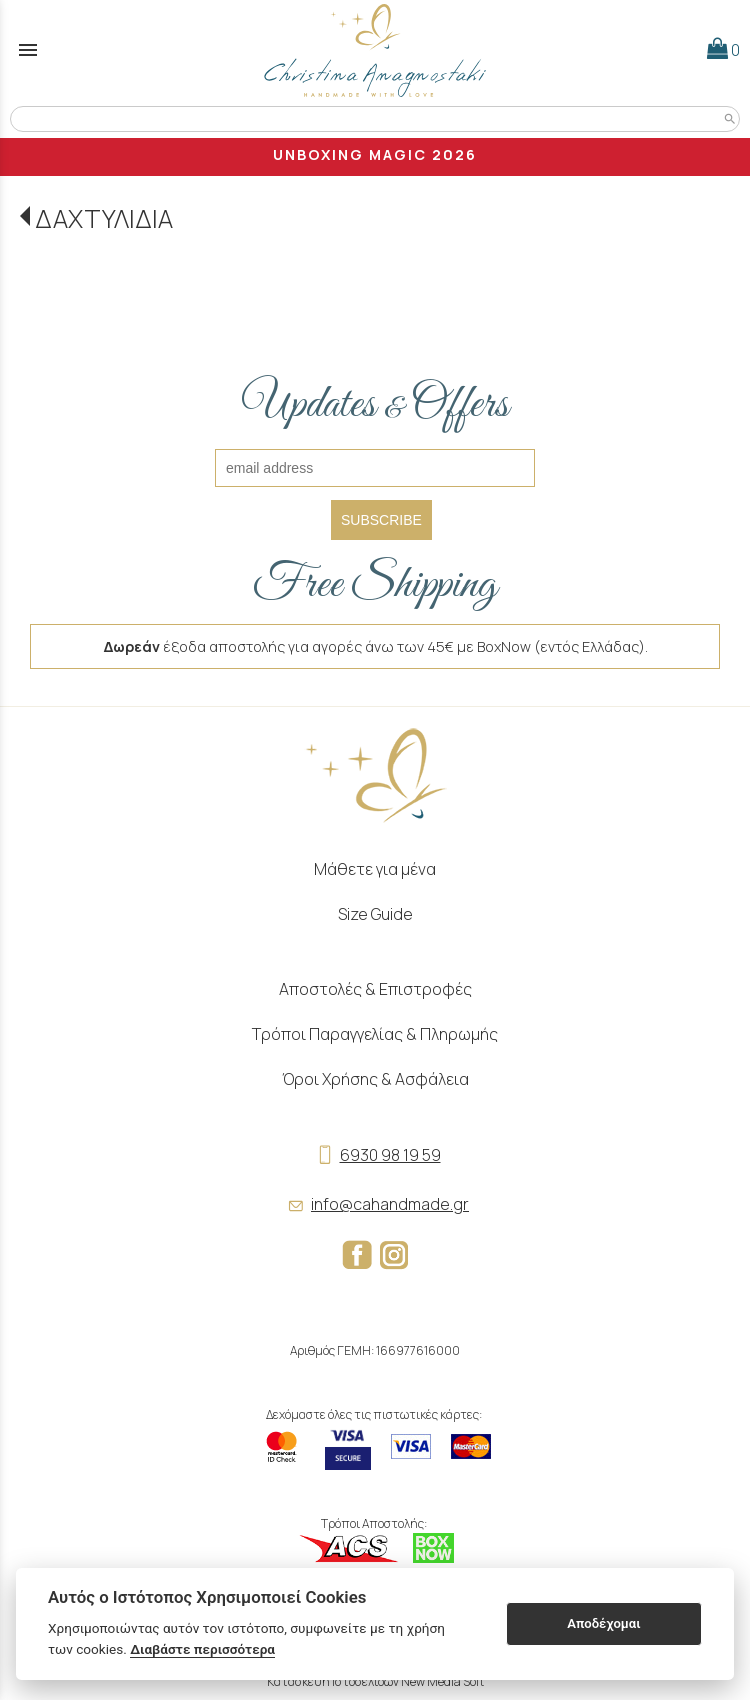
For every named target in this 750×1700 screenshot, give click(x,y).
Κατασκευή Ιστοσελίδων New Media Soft (375, 1681)
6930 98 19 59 (375, 1155)
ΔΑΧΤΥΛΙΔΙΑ (104, 218)
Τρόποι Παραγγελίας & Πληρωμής (375, 1034)
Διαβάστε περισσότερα (202, 1649)
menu (28, 50)
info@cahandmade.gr (375, 1204)
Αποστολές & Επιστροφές (375, 989)
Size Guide (375, 914)
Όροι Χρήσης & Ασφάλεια (375, 1079)
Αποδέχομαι (603, 1623)
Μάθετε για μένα (375, 869)
